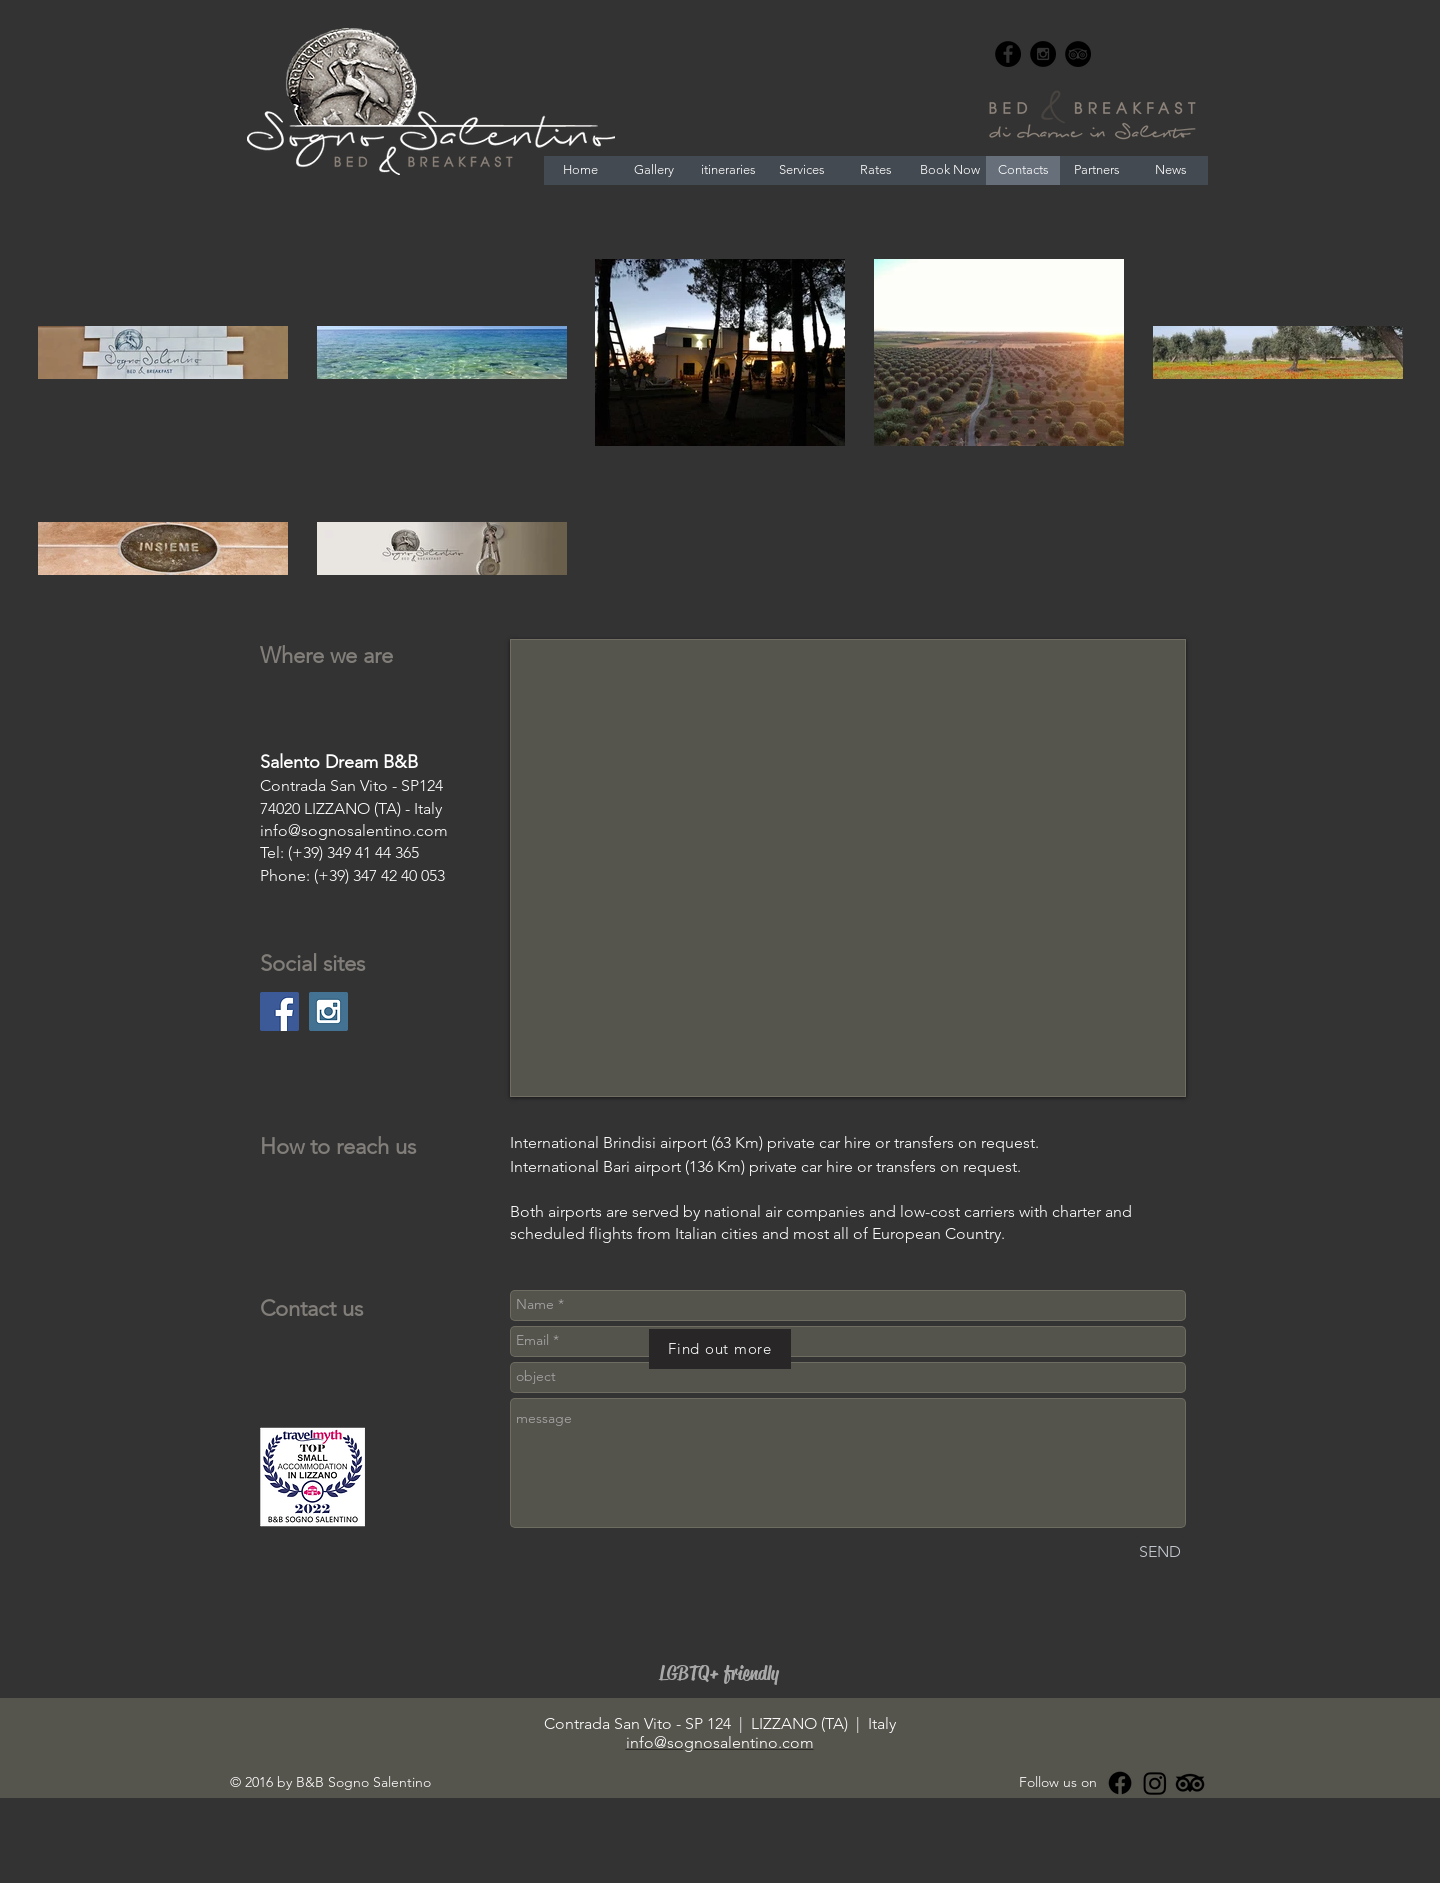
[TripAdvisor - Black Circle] (1078, 54)
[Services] (802, 170)
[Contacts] (1023, 170)
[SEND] (1160, 1552)
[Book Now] (949, 170)
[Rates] (876, 170)
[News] (1171, 170)
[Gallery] (654, 170)
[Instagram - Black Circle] (1043, 54)
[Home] (580, 170)
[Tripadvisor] (1190, 1783)
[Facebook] (1120, 1783)
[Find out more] (720, 1349)
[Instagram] (1155, 1783)
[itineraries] (728, 170)
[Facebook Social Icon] (279, 1011)
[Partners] (1097, 170)
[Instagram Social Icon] (328, 1011)
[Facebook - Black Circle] (1008, 54)
